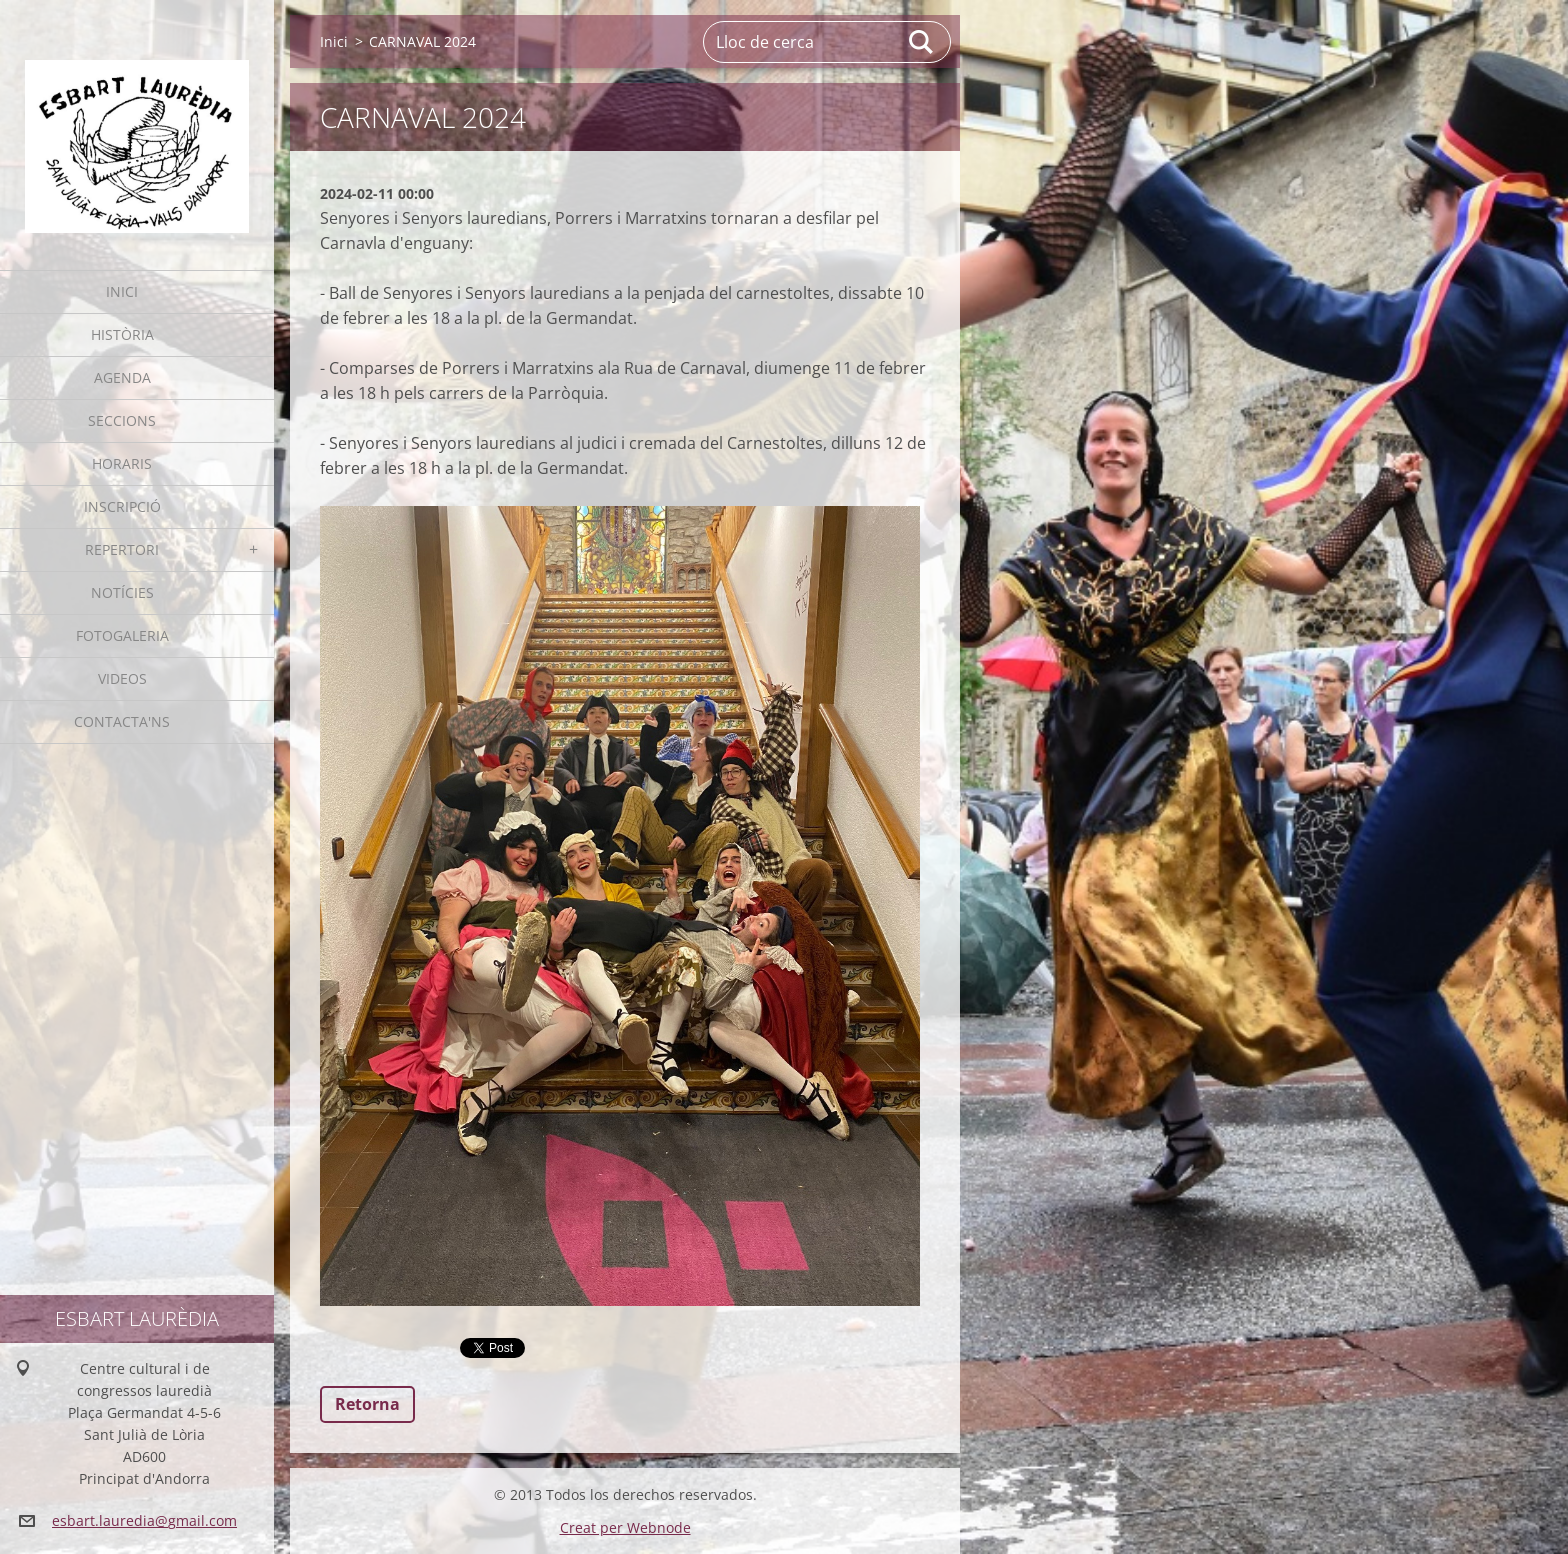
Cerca (922, 42)
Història (122, 334)
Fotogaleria (122, 635)
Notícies (122, 592)
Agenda (122, 377)
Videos (122, 678)
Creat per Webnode (625, 1527)
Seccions (122, 420)
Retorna (367, 1404)
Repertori (122, 549)
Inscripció (122, 506)
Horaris (122, 463)
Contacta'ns (122, 721)
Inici (122, 291)
